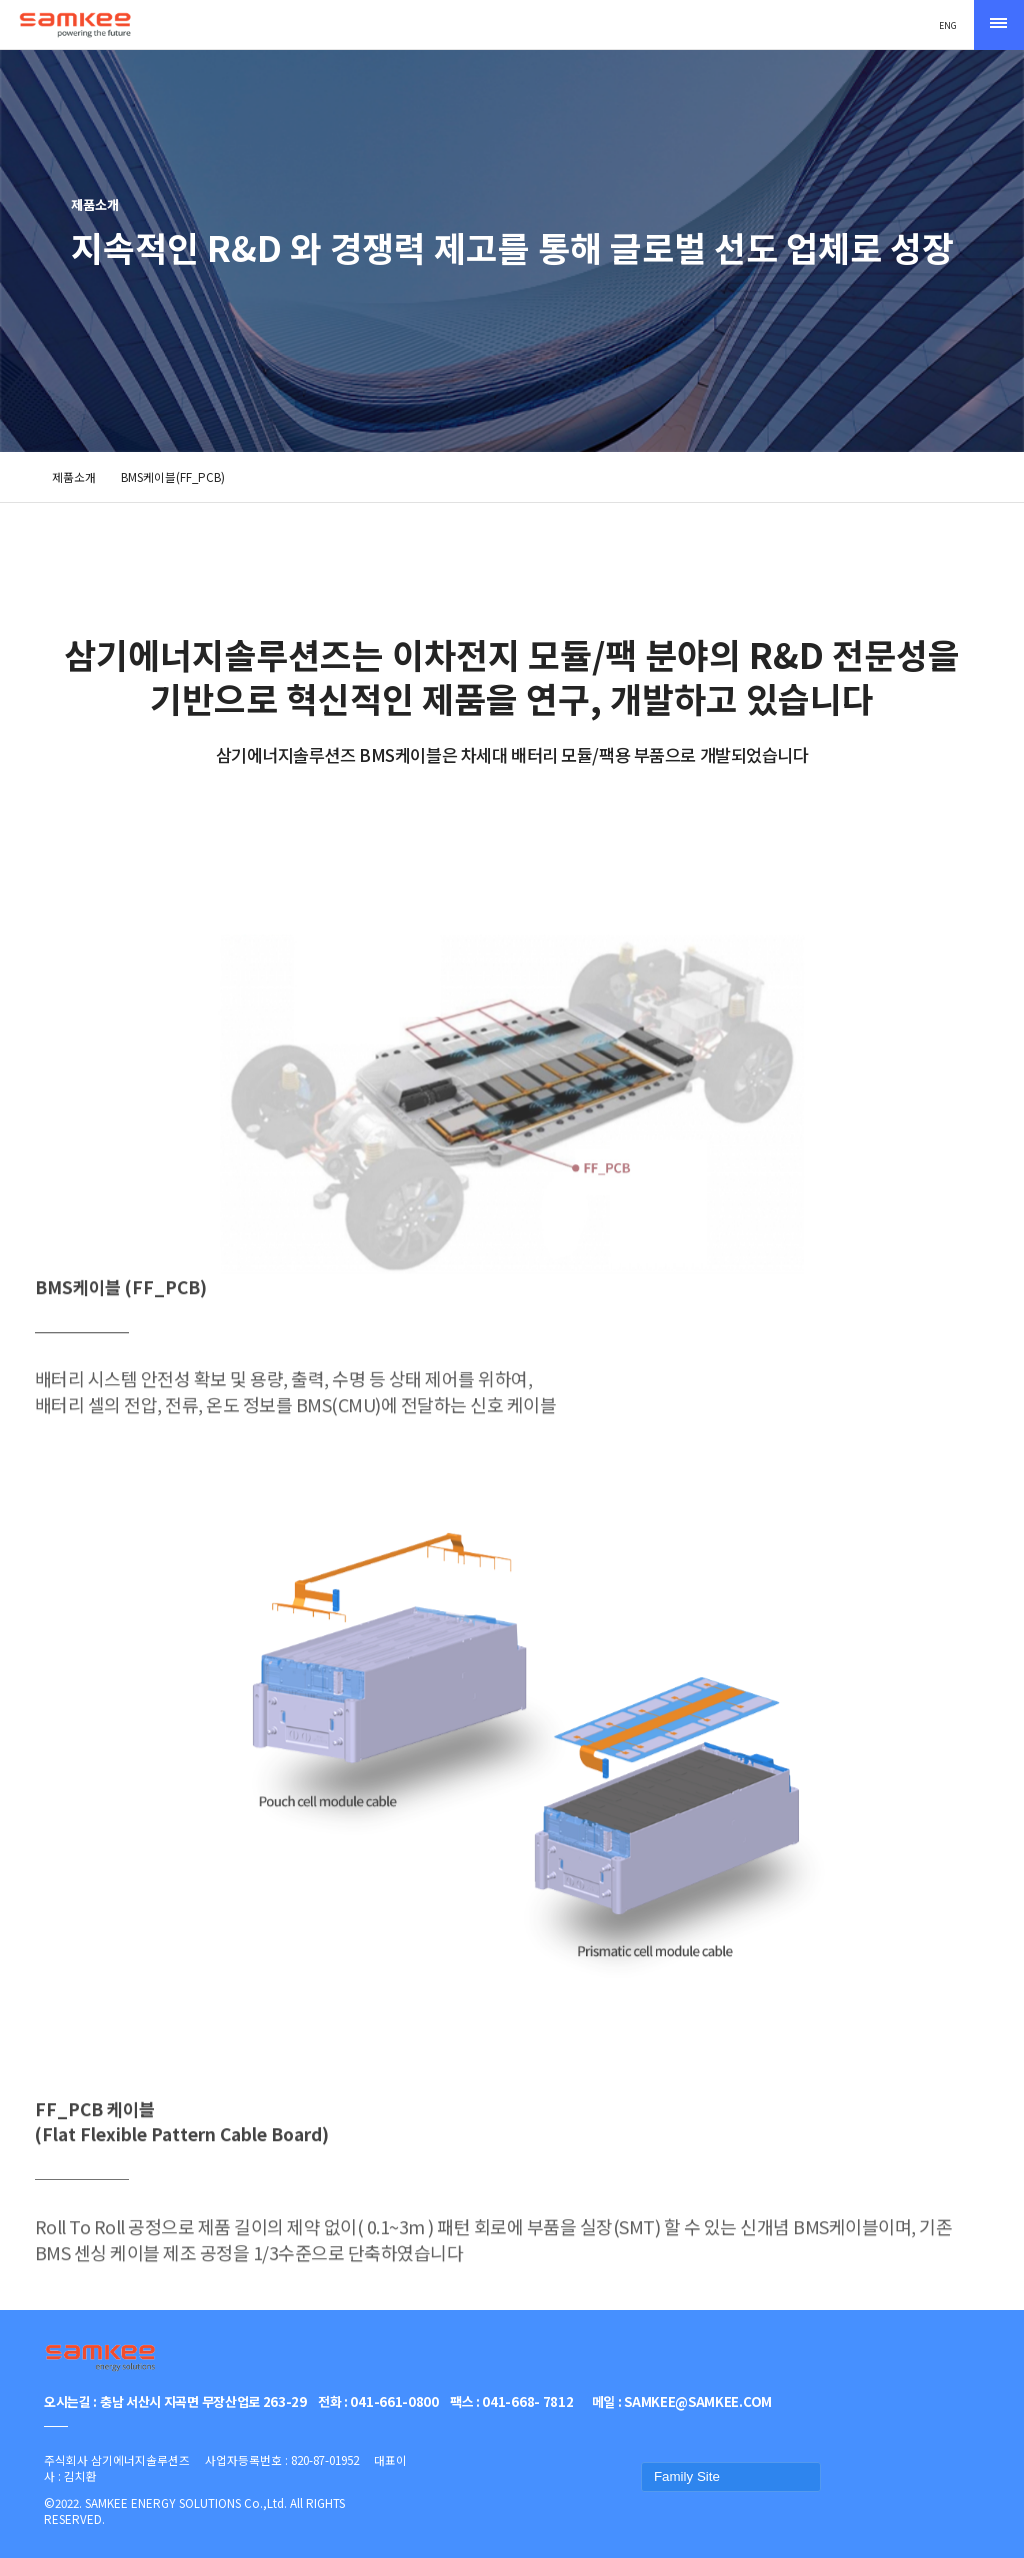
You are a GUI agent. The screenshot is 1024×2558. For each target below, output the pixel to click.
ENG (948, 25)
